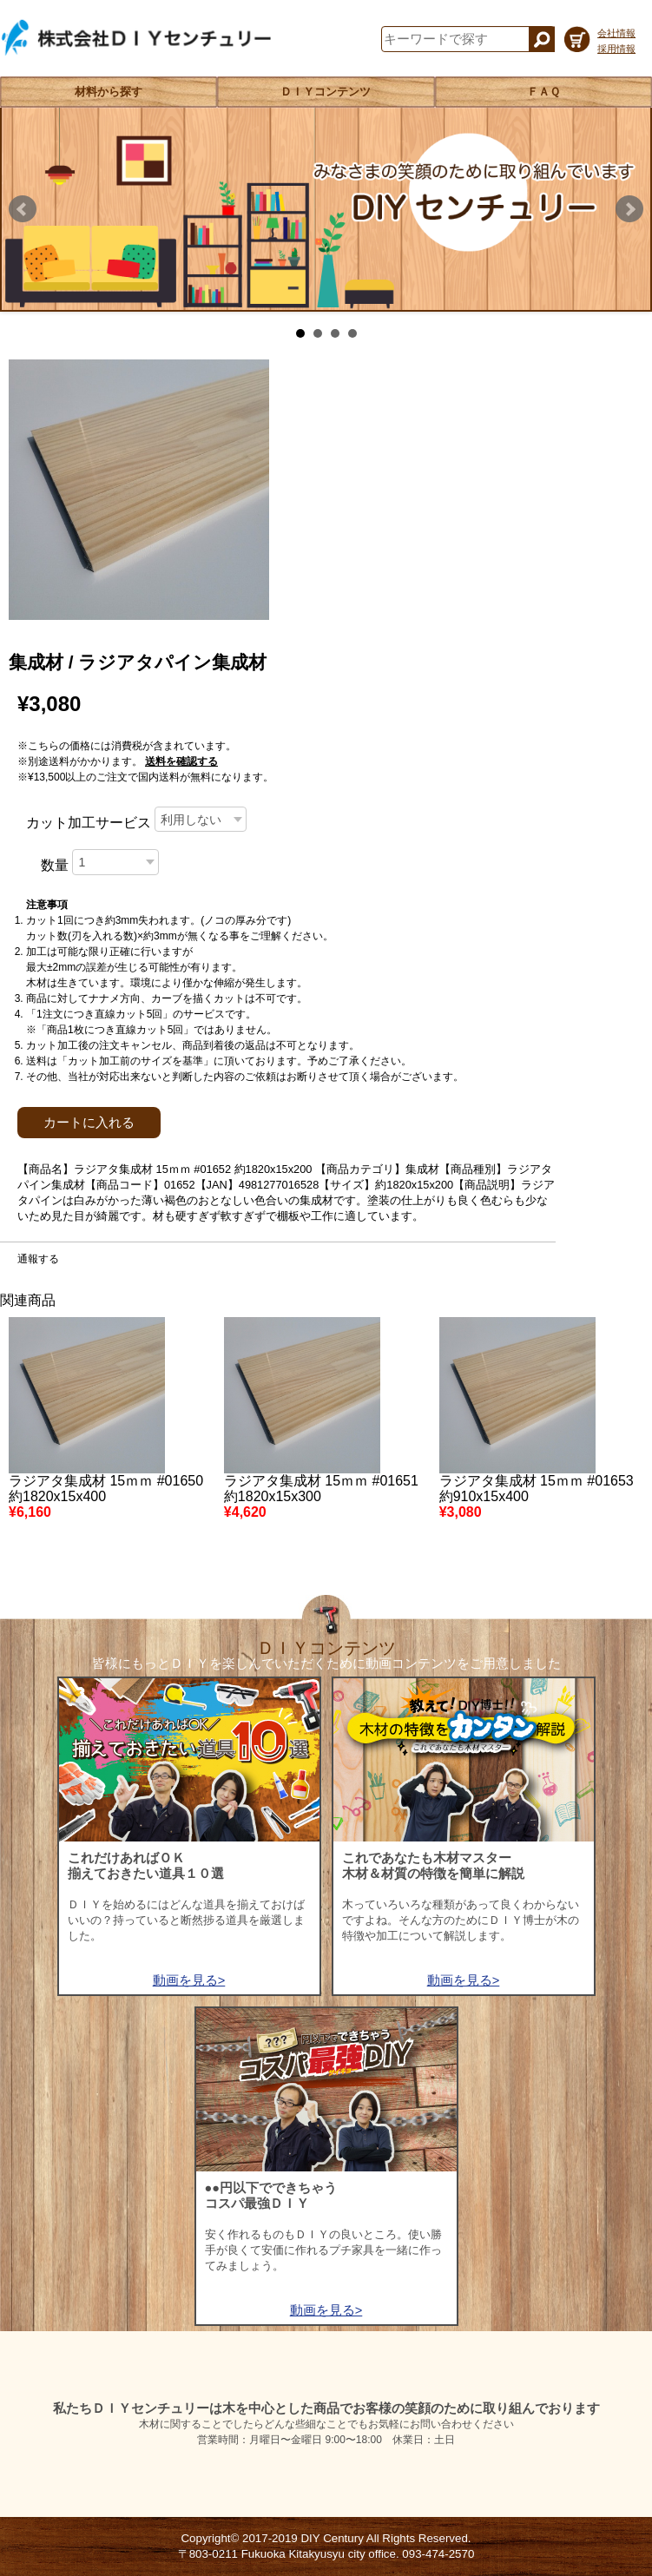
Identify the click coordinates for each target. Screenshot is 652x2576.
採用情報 (616, 48)
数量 (55, 865)
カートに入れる (89, 1123)
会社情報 (616, 33)
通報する (38, 1259)
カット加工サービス (88, 822)
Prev (22, 209)
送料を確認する (181, 761)
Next (629, 209)
